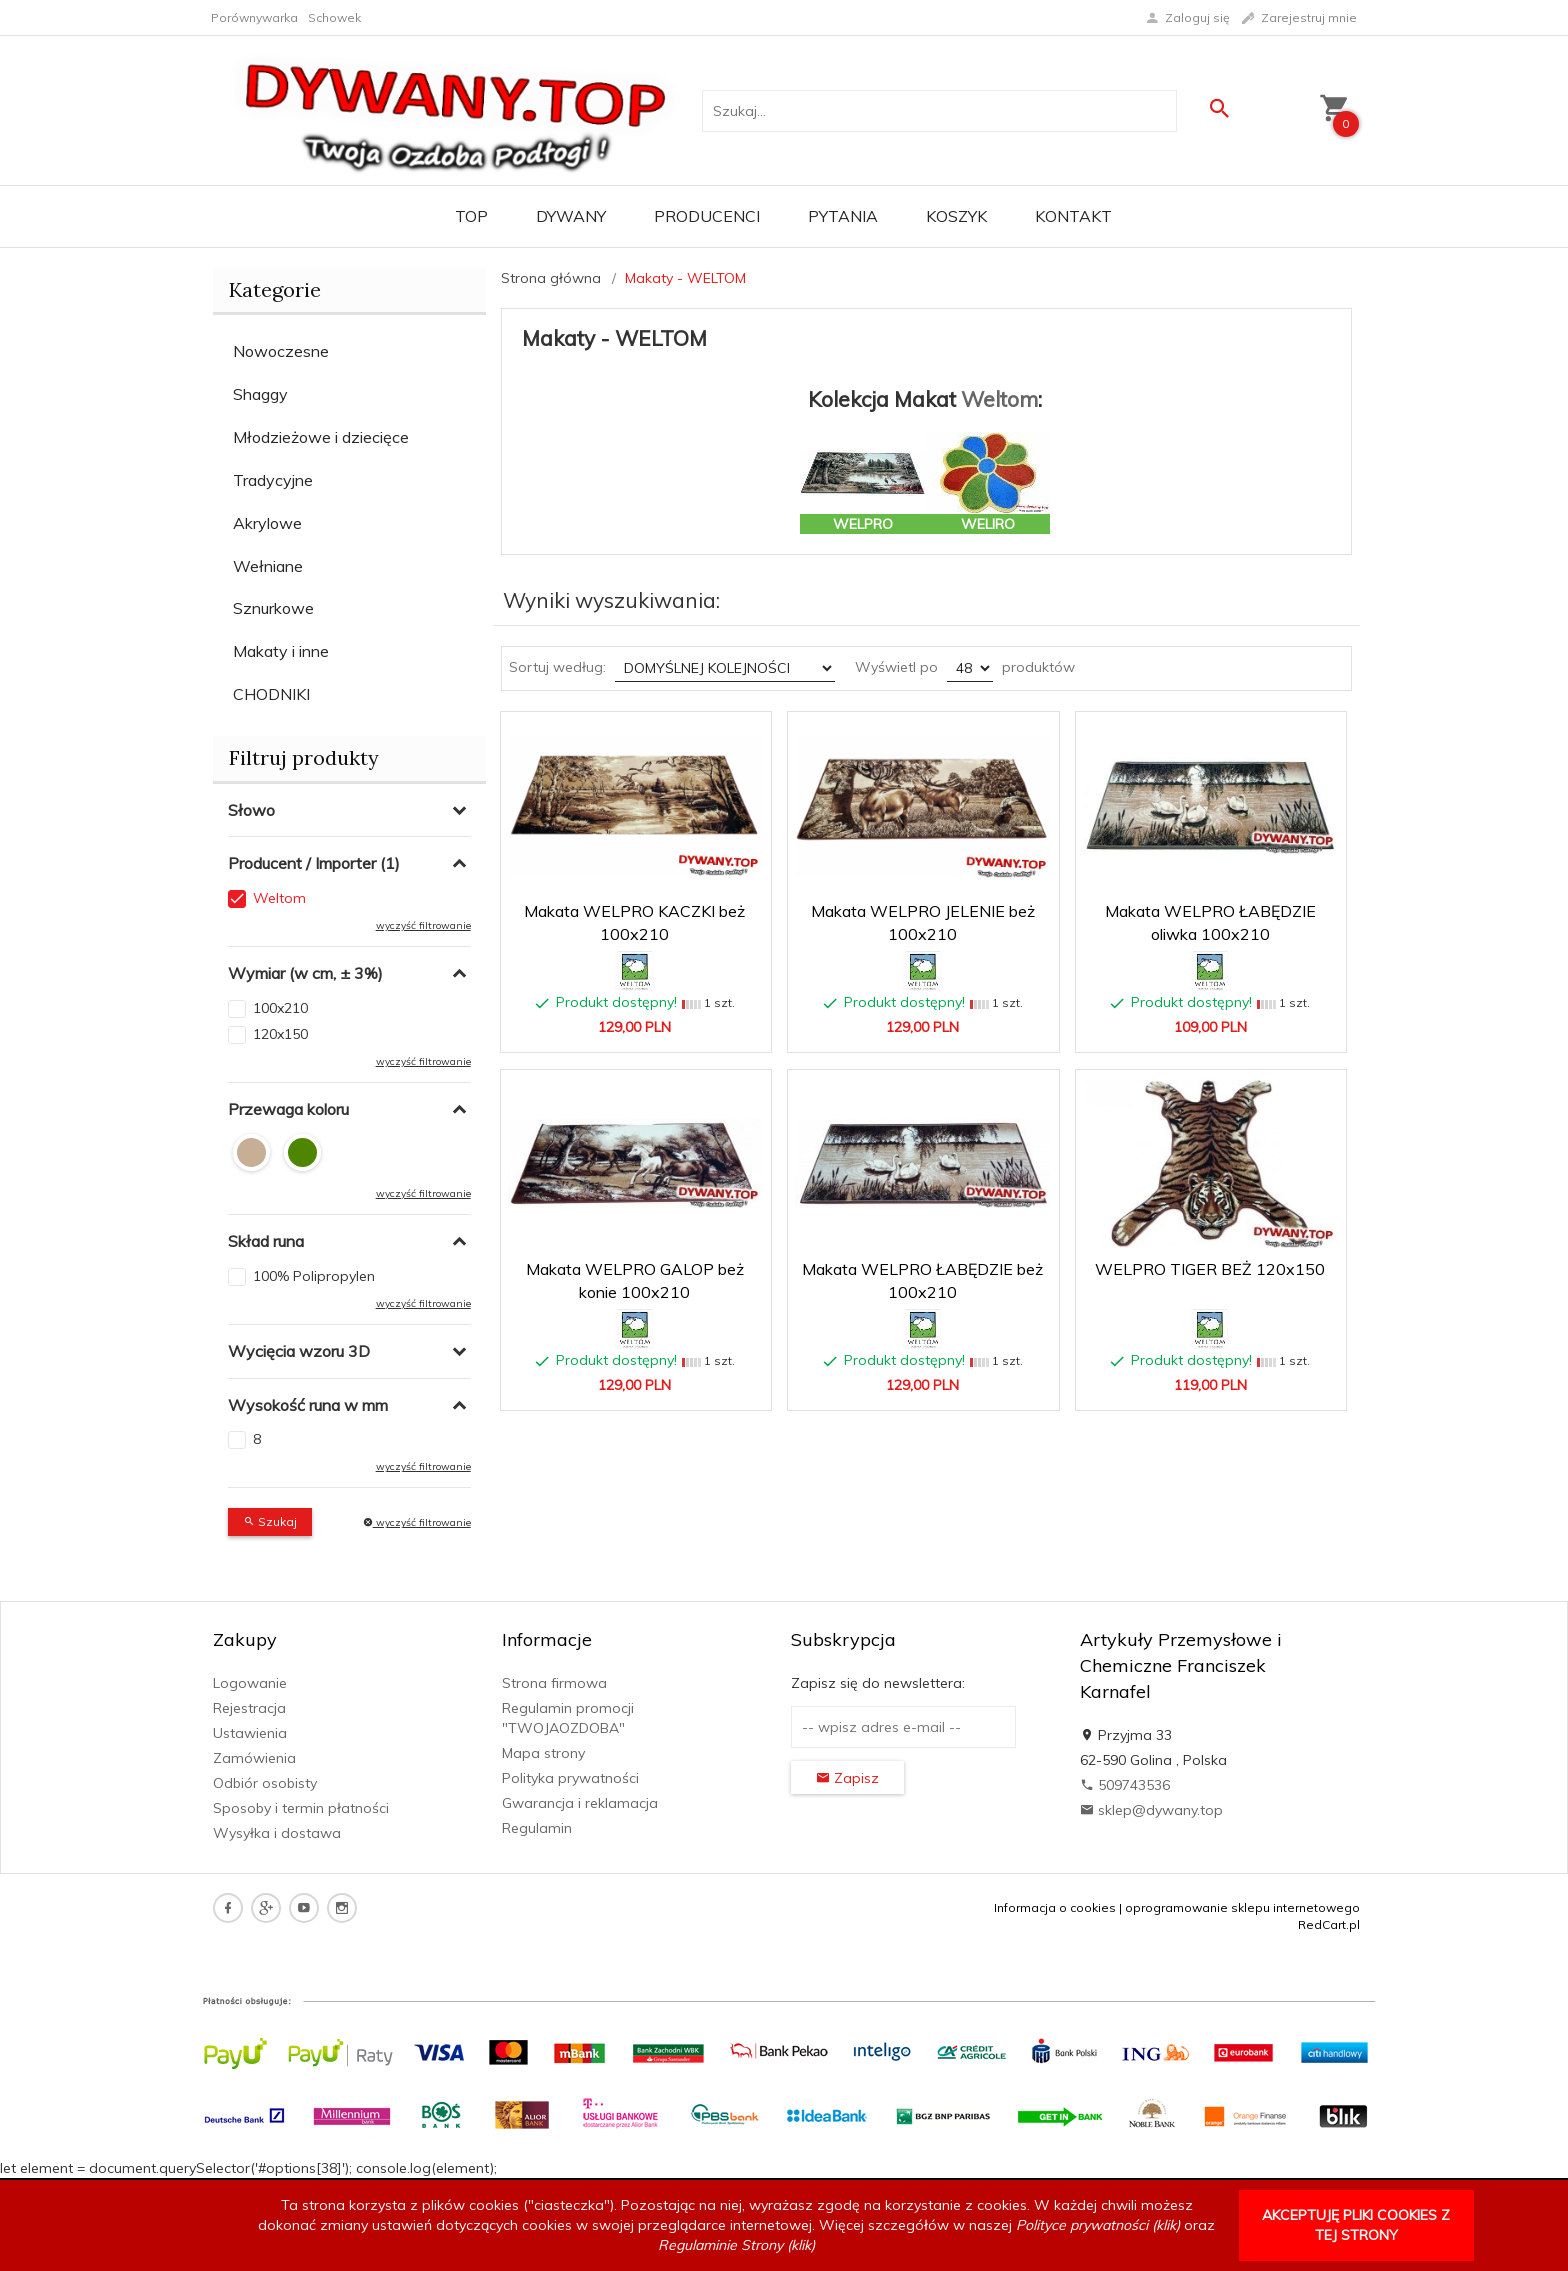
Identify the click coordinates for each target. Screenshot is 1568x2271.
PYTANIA (843, 216)
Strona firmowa (554, 1683)
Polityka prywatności (570, 1778)
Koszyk (956, 216)
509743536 (1125, 1785)
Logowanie (250, 1683)
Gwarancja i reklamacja (580, 1803)
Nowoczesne (281, 351)
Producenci (707, 216)
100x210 (280, 1008)
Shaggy (260, 394)
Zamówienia (254, 1758)
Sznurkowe (273, 608)
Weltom (279, 898)
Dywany (571, 216)
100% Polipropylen (314, 1276)
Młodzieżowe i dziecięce (321, 437)
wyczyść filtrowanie (423, 925)
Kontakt (1073, 216)
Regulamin (537, 1828)
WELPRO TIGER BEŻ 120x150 (1210, 1269)
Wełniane (268, 566)
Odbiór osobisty (265, 1783)
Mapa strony (543, 1753)
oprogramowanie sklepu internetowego (1242, 1907)
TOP (471, 216)
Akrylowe (267, 523)
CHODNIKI (271, 694)
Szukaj (270, 1521)
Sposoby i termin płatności (301, 1808)
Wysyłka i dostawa (277, 1833)
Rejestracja (249, 1708)
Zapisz (847, 1778)
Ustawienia (250, 1733)
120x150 (280, 1034)
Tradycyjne (273, 480)
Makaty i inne (281, 651)
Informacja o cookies (1055, 1907)
